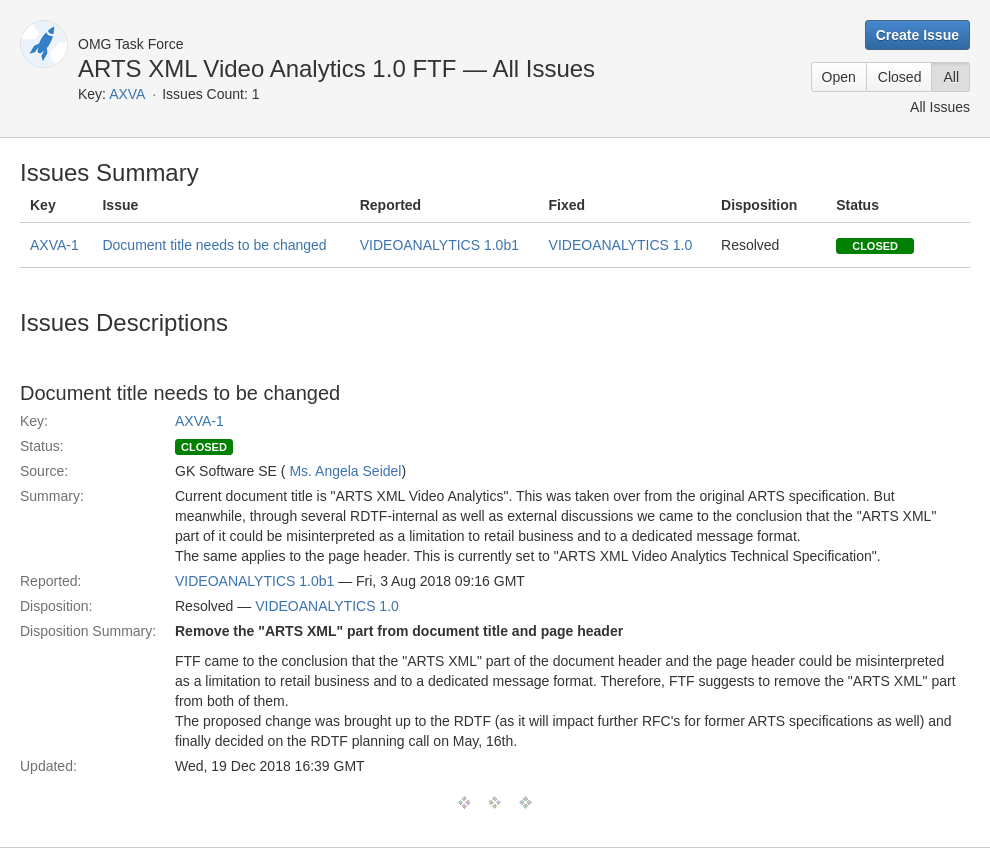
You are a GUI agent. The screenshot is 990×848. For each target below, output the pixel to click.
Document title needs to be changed (214, 245)
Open (839, 77)
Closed (900, 77)
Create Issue (917, 35)
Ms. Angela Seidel (345, 471)
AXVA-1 (54, 245)
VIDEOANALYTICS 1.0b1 (439, 245)
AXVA (127, 94)
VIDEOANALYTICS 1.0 (621, 245)
